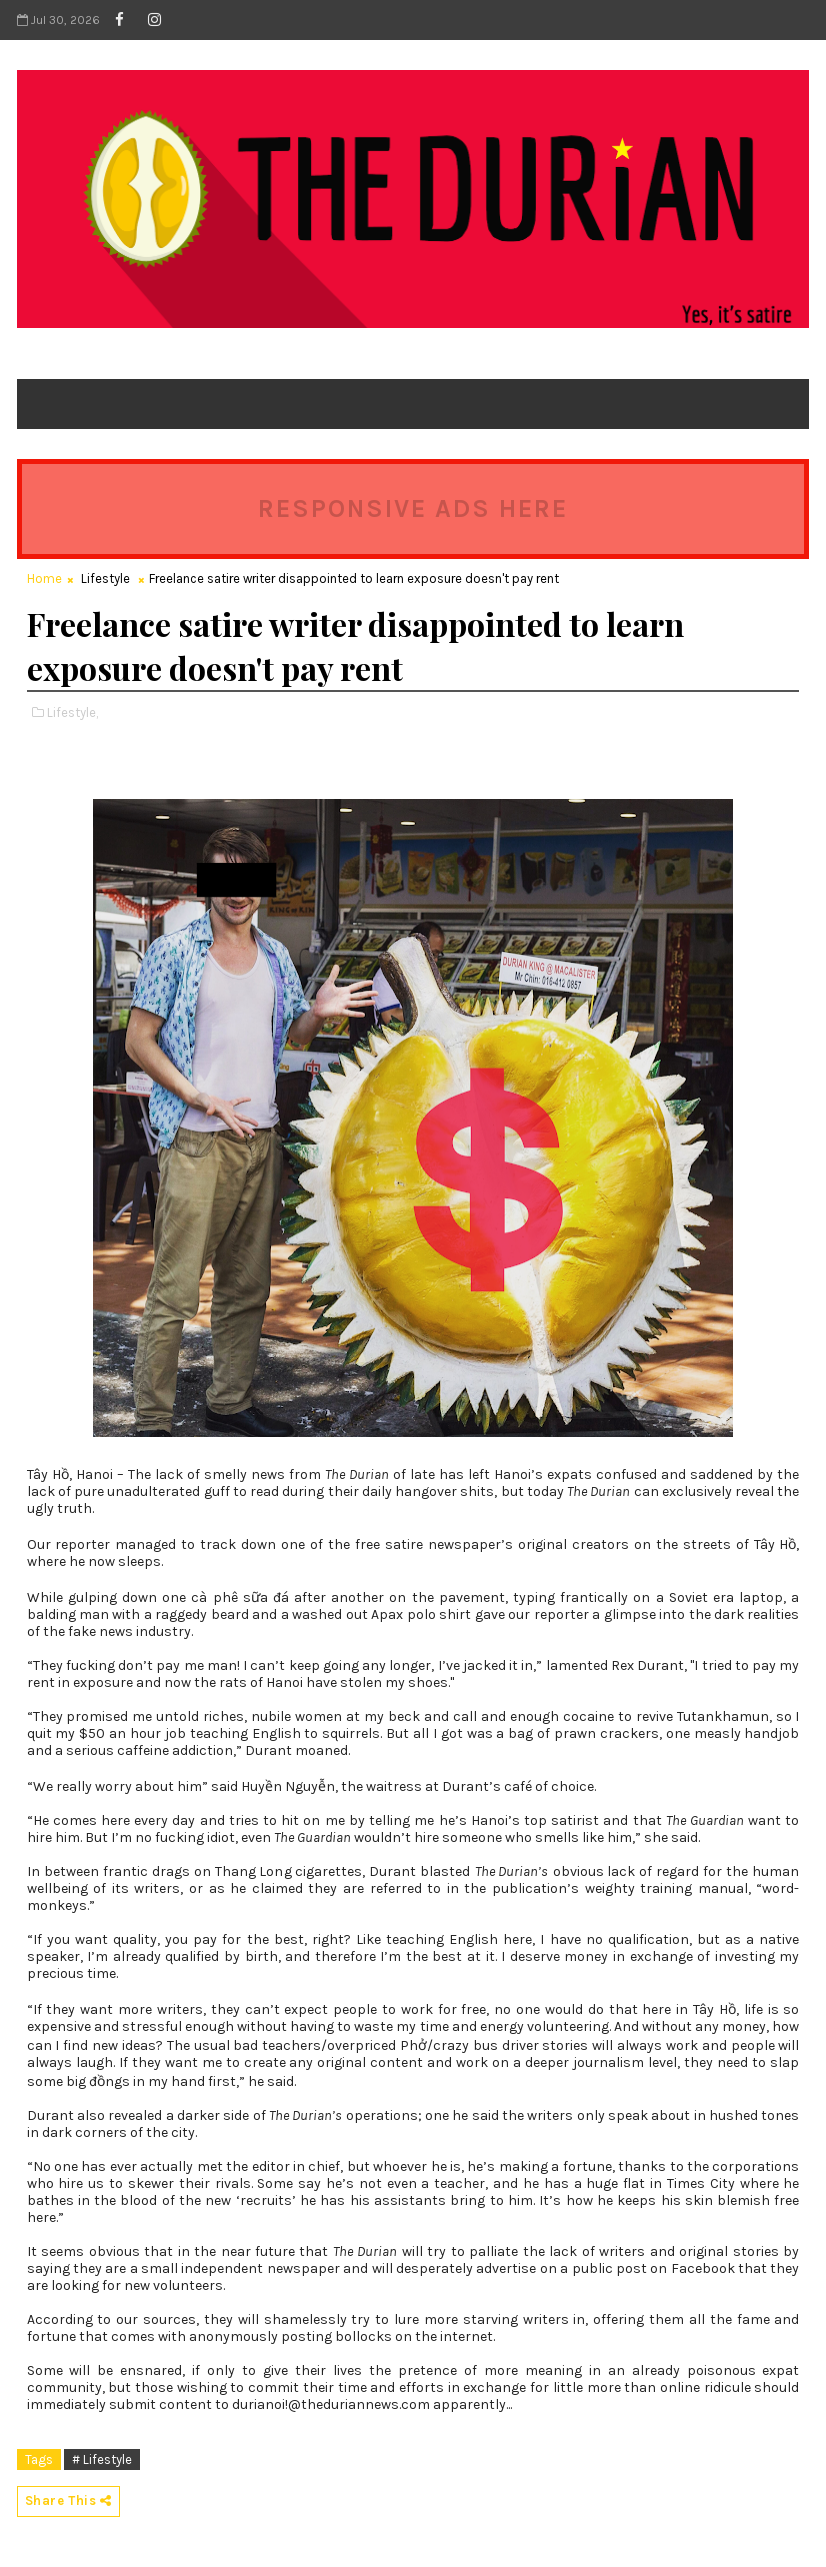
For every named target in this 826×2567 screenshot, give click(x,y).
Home (44, 578)
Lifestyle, (72, 712)
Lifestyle (105, 578)
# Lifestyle (102, 2459)
